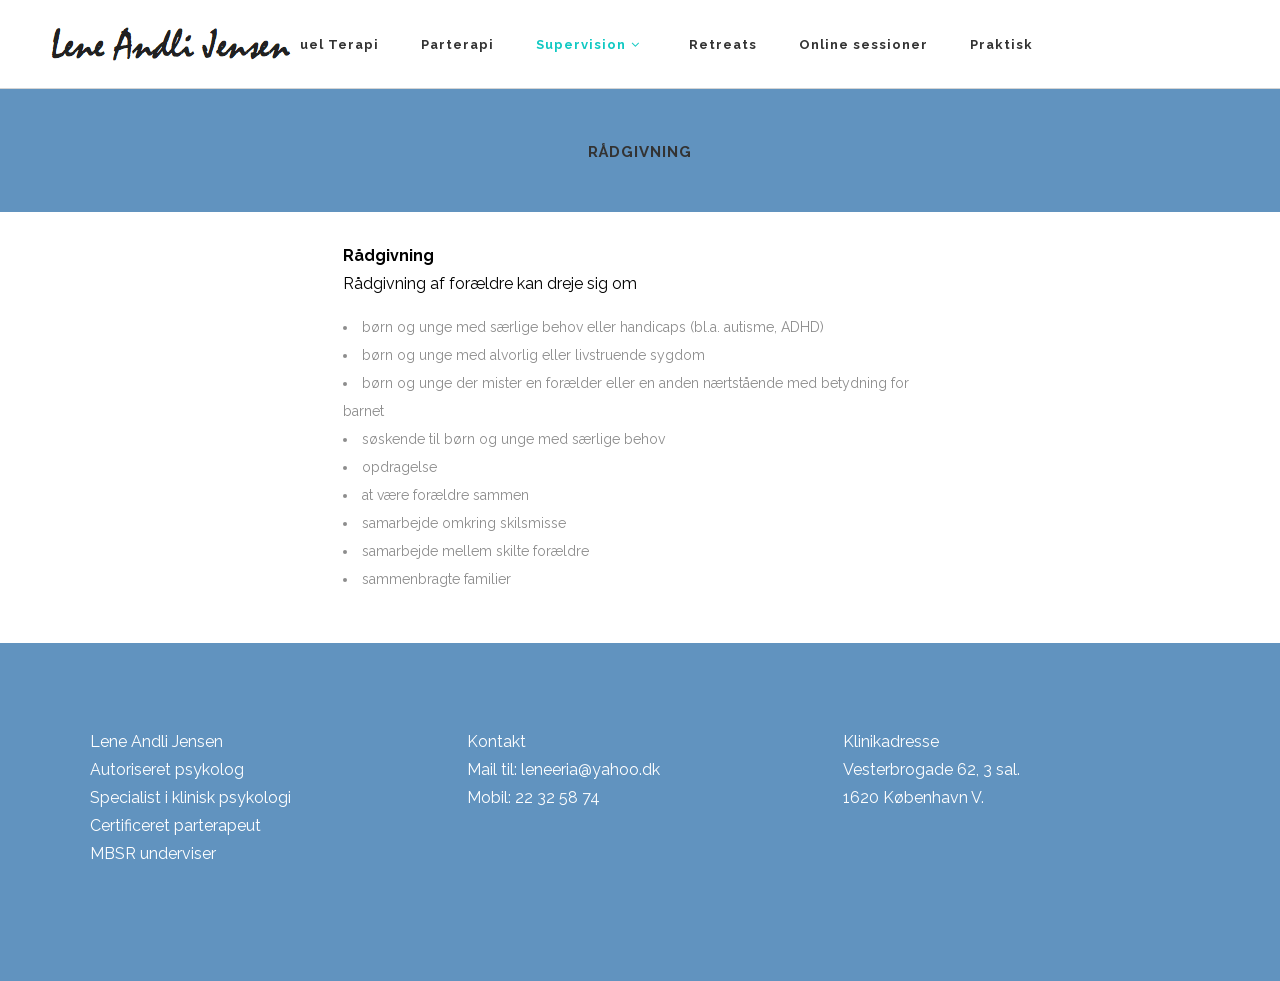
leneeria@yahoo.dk (590, 769)
